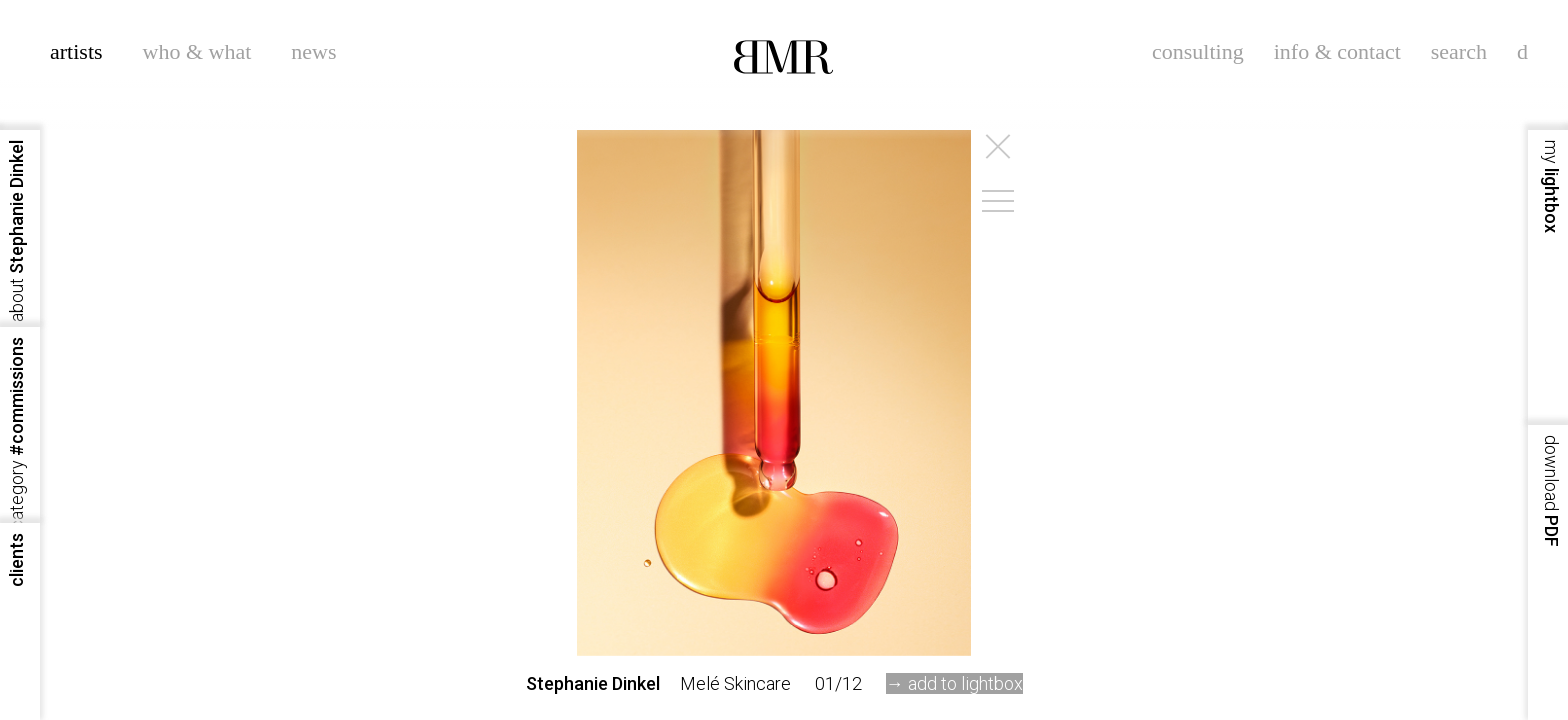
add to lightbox (965, 683)
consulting (1198, 51)
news (313, 51)
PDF (1551, 491)
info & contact (1337, 51)
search (1459, 51)
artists (76, 51)
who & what (197, 51)
